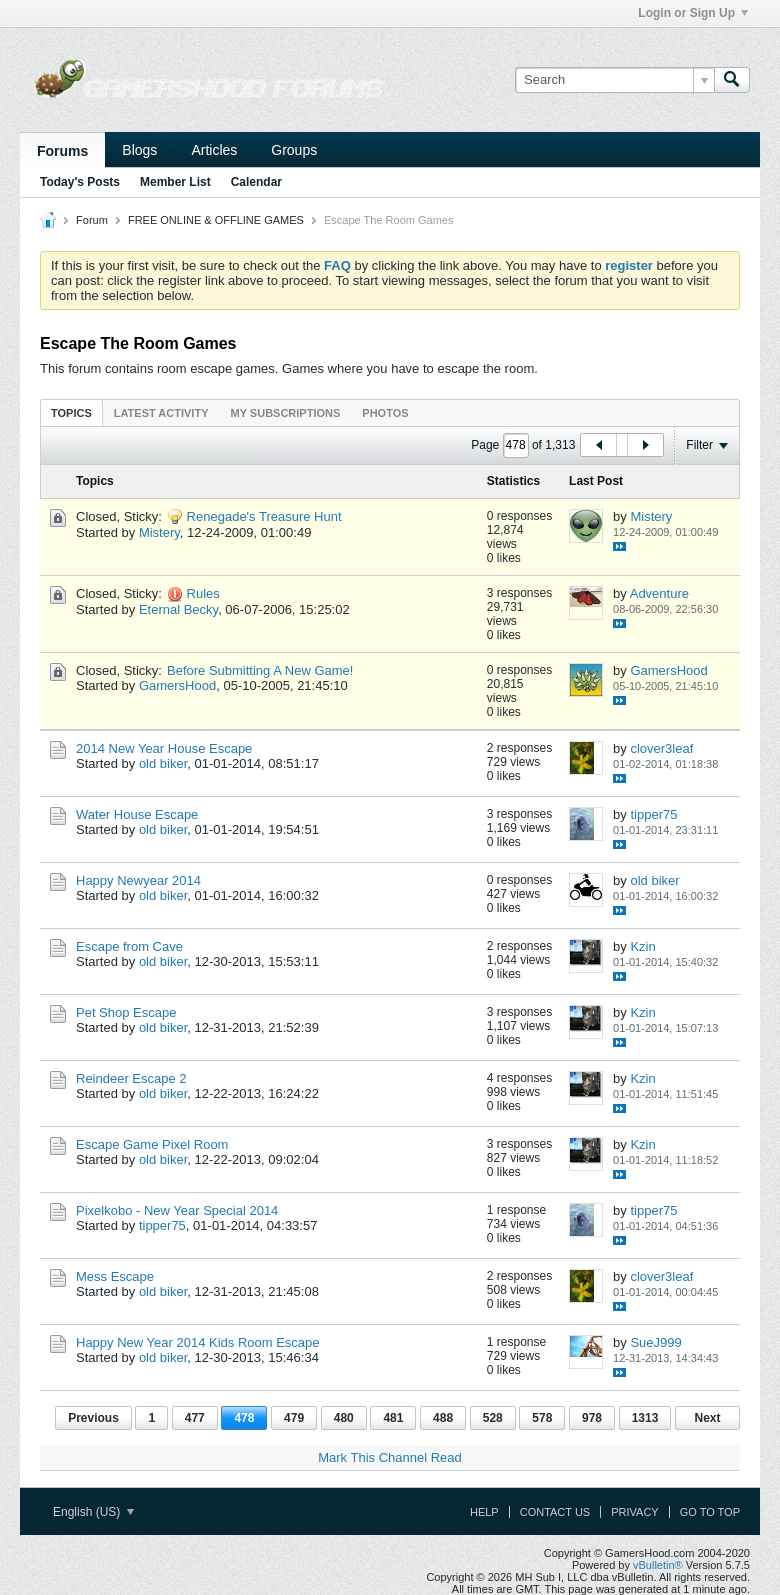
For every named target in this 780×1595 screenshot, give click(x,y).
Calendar (256, 182)
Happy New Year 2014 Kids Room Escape (198, 1342)
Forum (92, 220)
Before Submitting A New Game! (260, 670)
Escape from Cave (129, 946)
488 (443, 1418)
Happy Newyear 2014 (138, 880)
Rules (203, 593)
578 (542, 1418)
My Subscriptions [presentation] (286, 413)
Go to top (710, 1512)
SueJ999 (655, 1342)
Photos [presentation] (385, 413)
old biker (163, 763)
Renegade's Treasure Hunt (264, 516)
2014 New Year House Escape (164, 748)
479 (294, 1418)
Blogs (139, 150)
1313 (645, 1418)
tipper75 (653, 814)
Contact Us (555, 1512)
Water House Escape (137, 814)
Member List (175, 182)
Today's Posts (80, 182)
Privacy (634, 1512)
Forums (62, 151)
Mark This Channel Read (390, 1457)
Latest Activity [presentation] (161, 413)
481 (393, 1418)
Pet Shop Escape (126, 1012)
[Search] (614, 80)
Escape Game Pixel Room (152, 1144)
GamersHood (177, 685)
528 (493, 1418)
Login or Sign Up (693, 13)
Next (707, 1418)
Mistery (159, 532)
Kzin (642, 946)
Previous (93, 1418)
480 (344, 1418)
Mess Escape (115, 1276)
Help (484, 1512)
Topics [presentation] (71, 413)
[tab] (71, 412)
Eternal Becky (178, 609)
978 (592, 1418)
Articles (214, 150)
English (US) (93, 1512)
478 (244, 1418)
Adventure (659, 593)
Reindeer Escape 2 (131, 1078)
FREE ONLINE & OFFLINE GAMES (216, 220)
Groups (294, 150)
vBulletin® (658, 1565)
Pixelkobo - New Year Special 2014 (177, 1210)
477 (195, 1418)
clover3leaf (661, 748)
